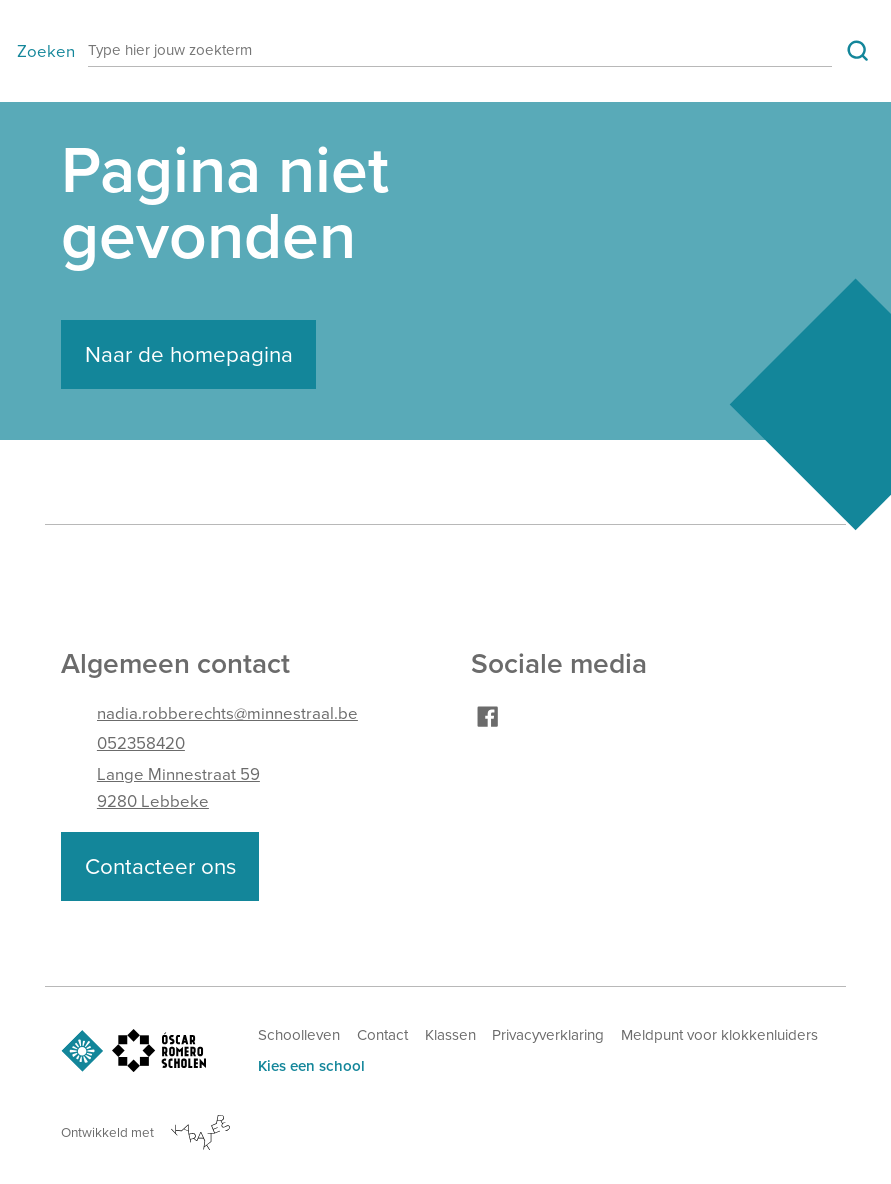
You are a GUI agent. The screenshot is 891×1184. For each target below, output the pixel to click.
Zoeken (46, 51)
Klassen (450, 1035)
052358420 (141, 743)
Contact (382, 1035)
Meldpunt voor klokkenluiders (719, 1035)
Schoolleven (299, 1035)
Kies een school (311, 1066)
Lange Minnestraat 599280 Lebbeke (178, 788)
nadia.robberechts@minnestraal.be (227, 713)
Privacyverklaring (548, 1035)
